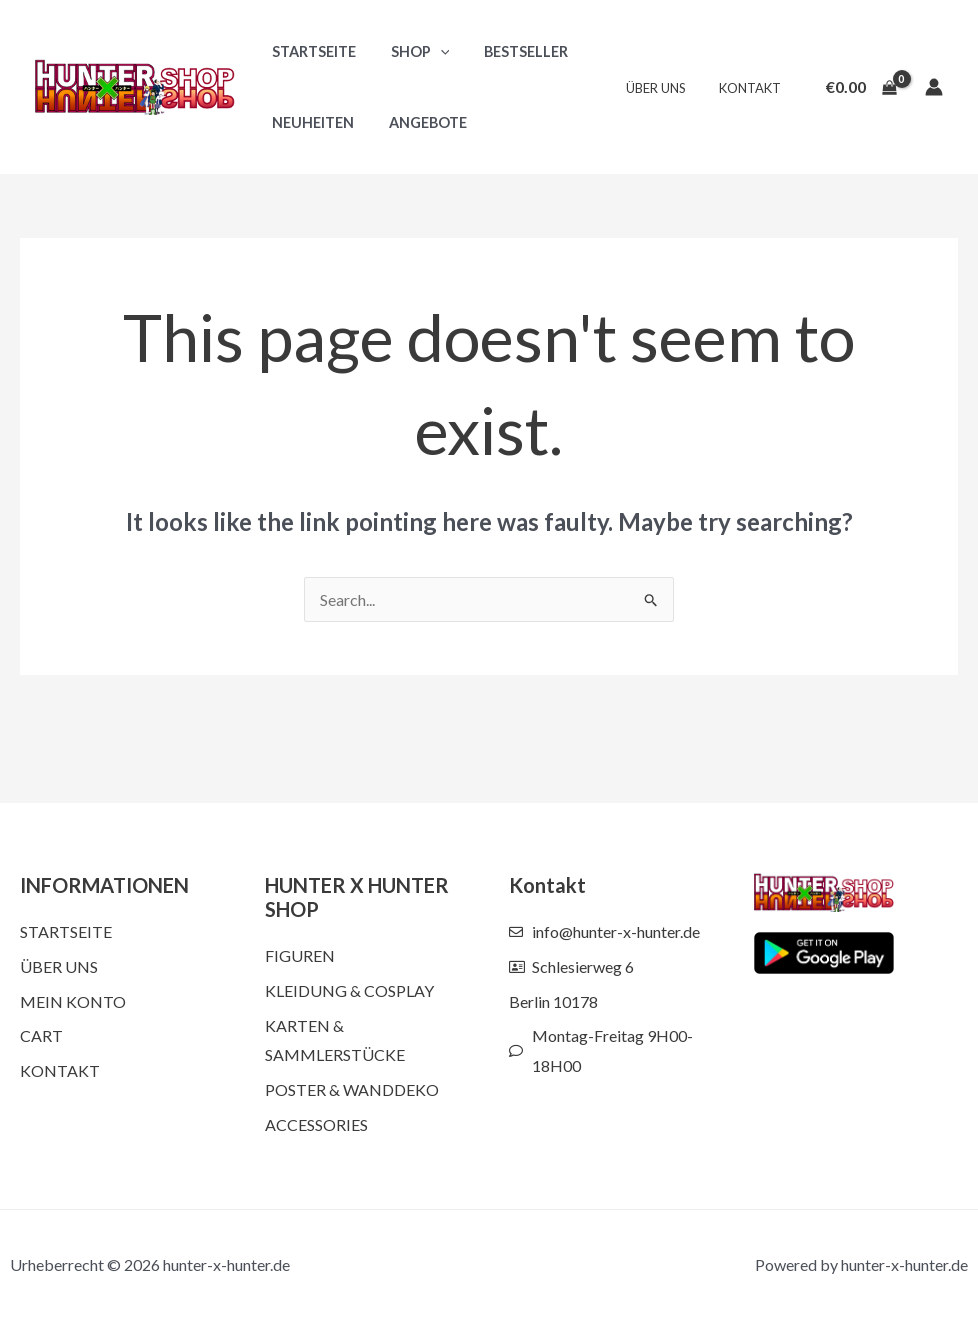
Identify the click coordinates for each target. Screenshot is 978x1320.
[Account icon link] (934, 87)
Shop (411, 51)
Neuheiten (310, 122)
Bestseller (512, 51)
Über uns (666, 88)
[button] (431, 51)
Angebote (419, 122)
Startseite (311, 51)
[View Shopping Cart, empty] (861, 87)
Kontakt (753, 88)
